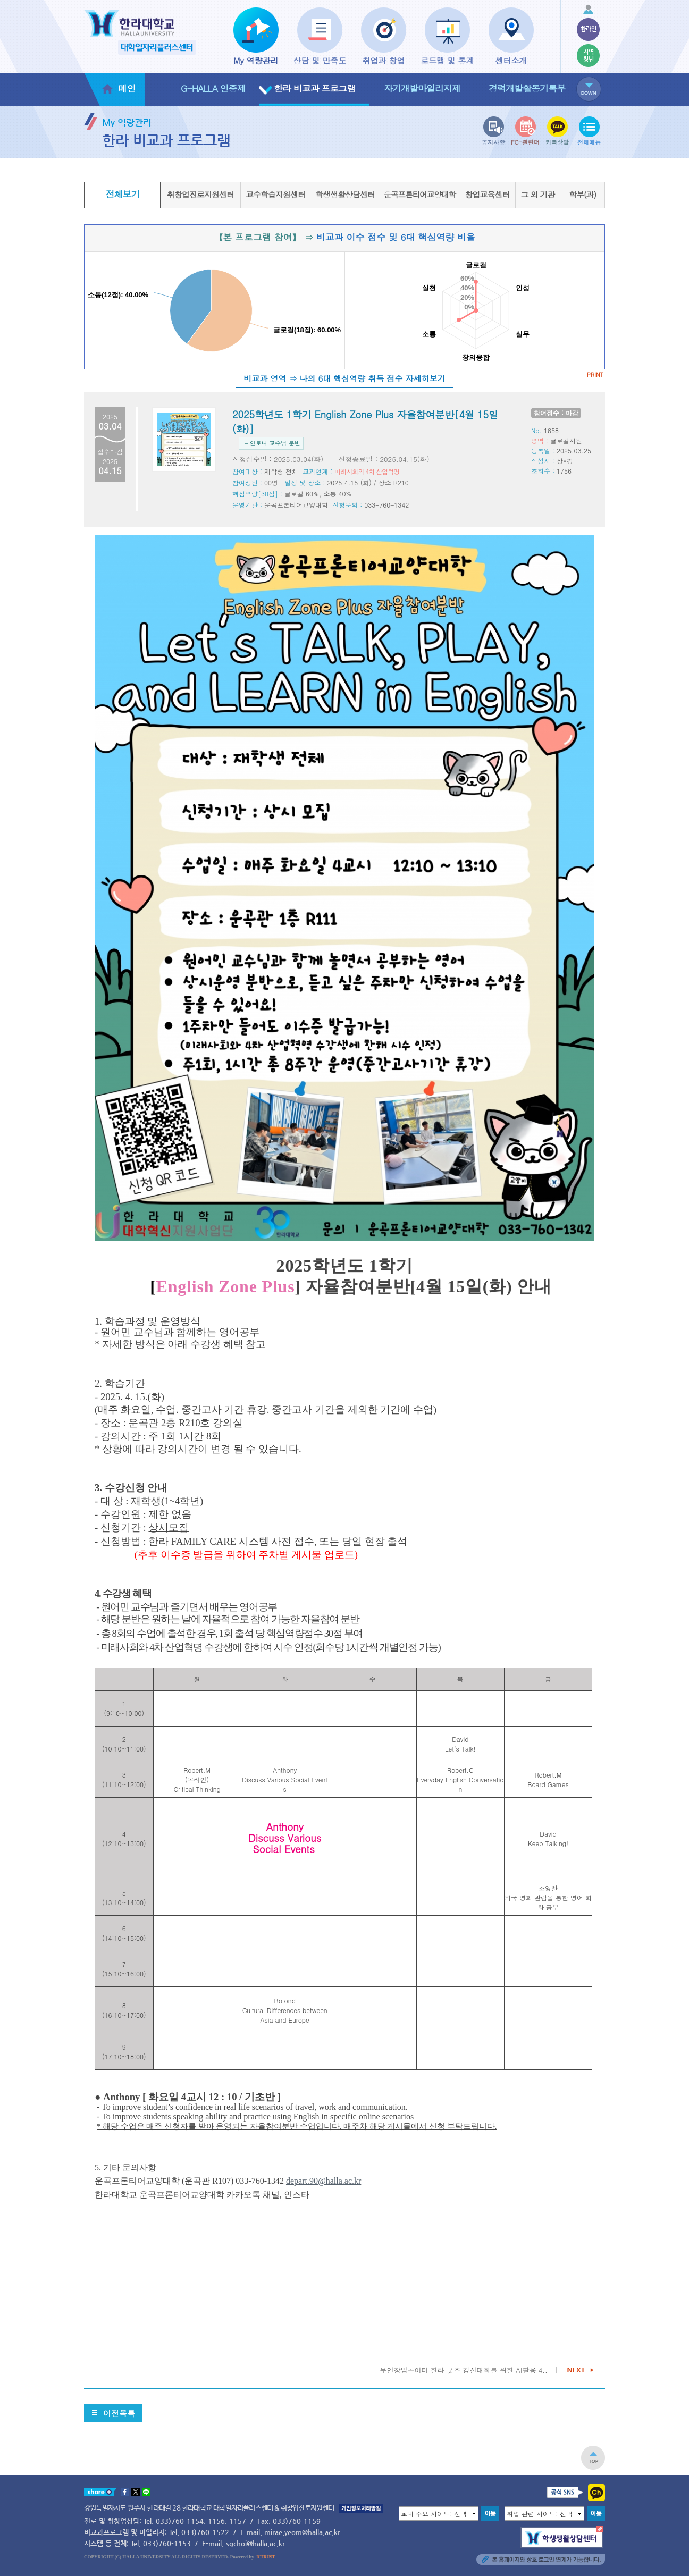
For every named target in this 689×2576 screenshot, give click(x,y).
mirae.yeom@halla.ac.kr (302, 2532)
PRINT (595, 374)
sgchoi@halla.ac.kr (255, 2543)
